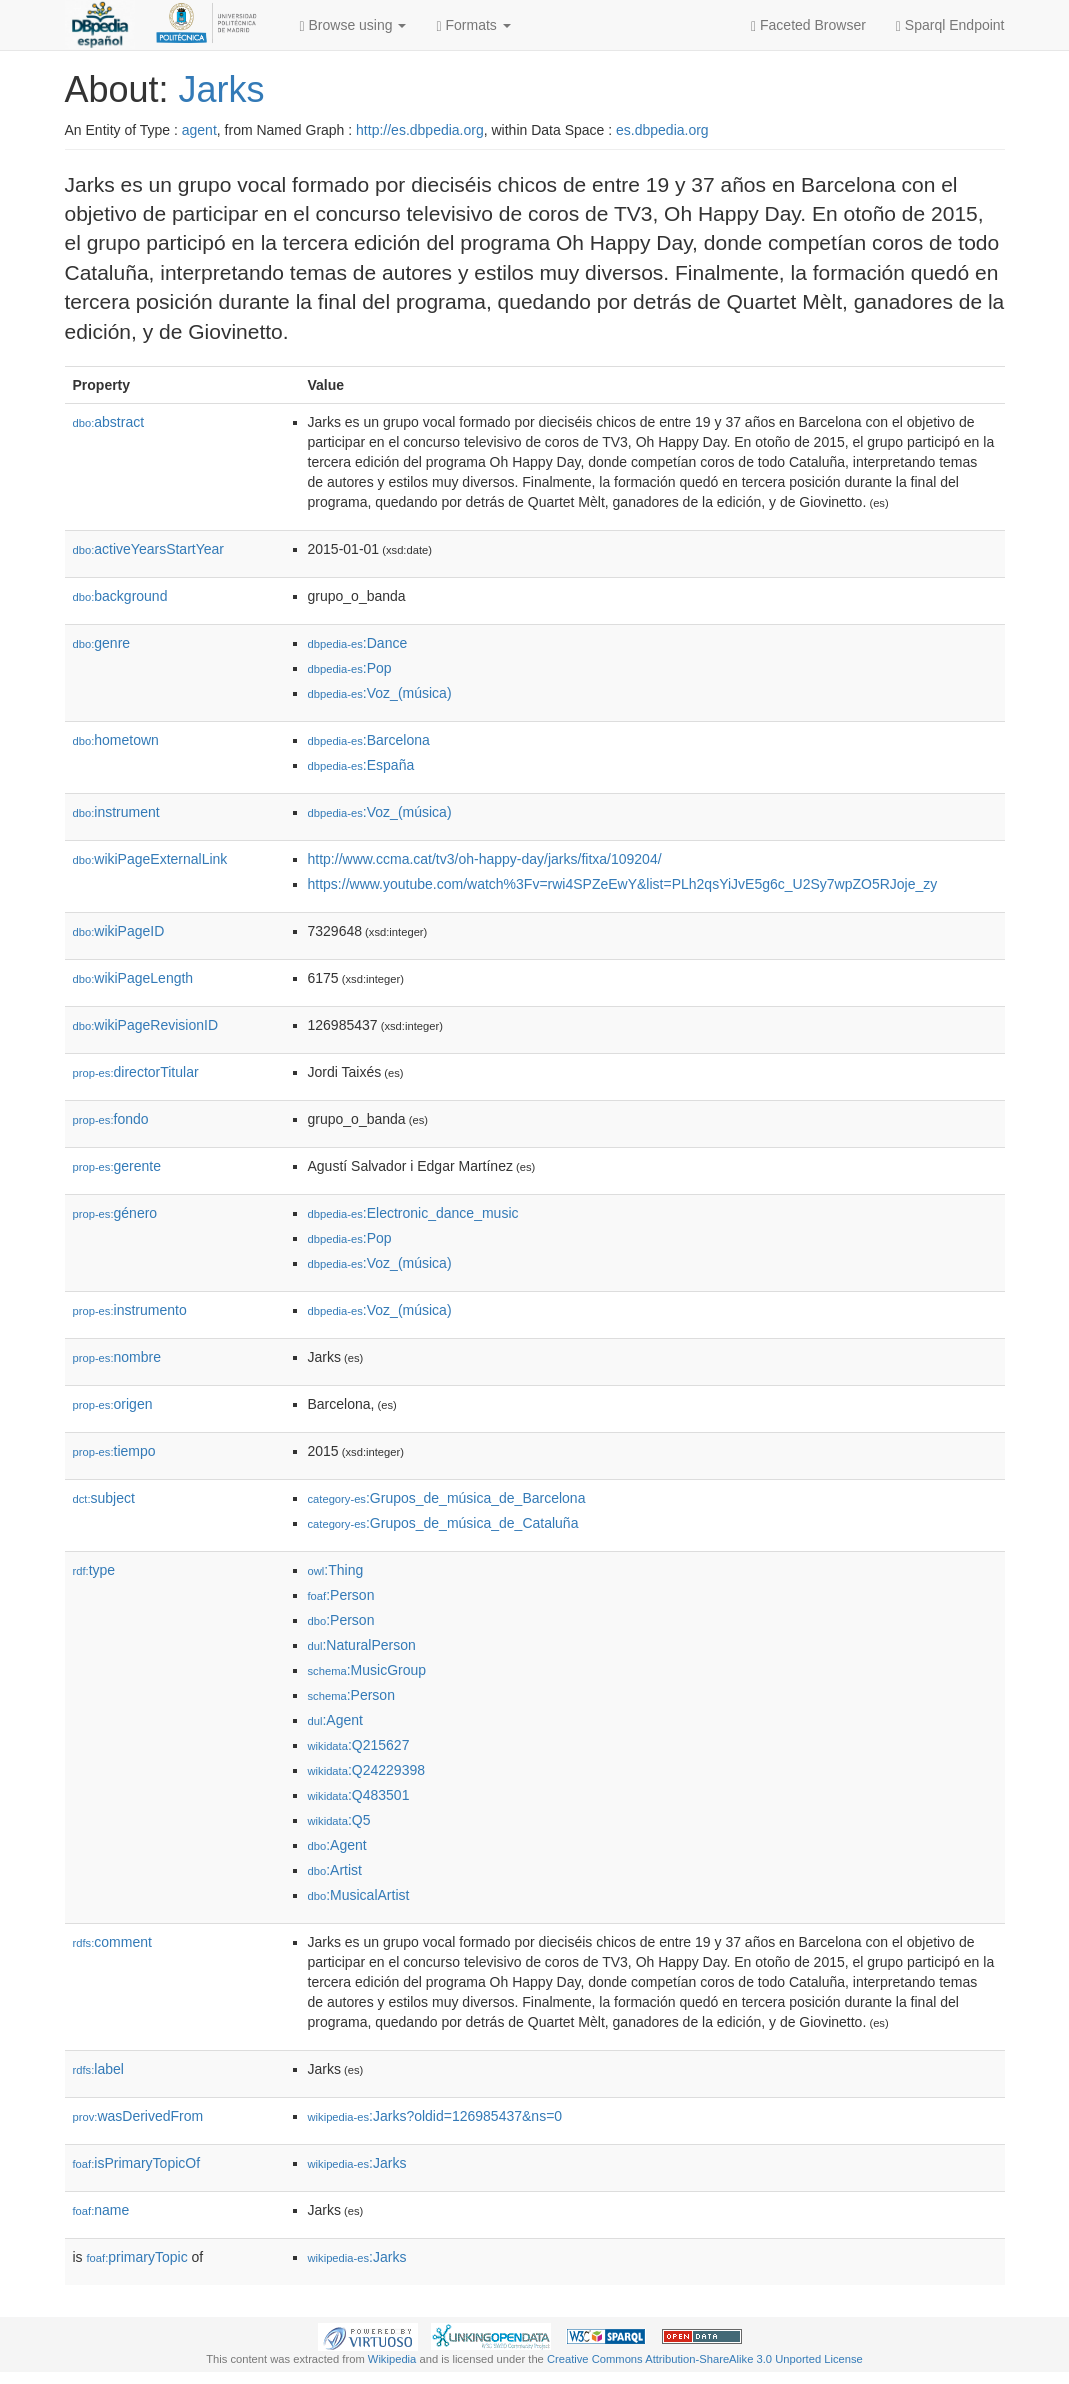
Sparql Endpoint (950, 25)
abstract (109, 422)
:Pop (350, 668)
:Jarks (357, 2163)
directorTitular (136, 1072)
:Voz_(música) (380, 693)
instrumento (130, 1310)
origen (113, 1404)
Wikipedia (392, 2359)
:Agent (335, 1720)
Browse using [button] (353, 25)
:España (361, 765)
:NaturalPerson (362, 1645)
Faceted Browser (808, 25)
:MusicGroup (367, 1670)
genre (102, 643)
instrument (116, 812)
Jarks (222, 89)
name (101, 2210)
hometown (116, 740)
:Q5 (339, 1820)
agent (199, 130)
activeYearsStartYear (149, 549)
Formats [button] (473, 25)
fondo (111, 1119)
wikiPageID (119, 931)
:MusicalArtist (359, 1895)
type (94, 1570)
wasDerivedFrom (138, 2116)
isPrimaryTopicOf (137, 2163)
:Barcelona (369, 740)
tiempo (114, 1451)
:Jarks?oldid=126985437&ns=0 (435, 2116)
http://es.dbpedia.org (420, 130)
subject (104, 1498)
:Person (341, 1595)
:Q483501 (359, 1795)
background (120, 596)
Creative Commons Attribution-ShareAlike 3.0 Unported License (705, 2359)
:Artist (335, 1870)
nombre (117, 1357)
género (115, 1213)
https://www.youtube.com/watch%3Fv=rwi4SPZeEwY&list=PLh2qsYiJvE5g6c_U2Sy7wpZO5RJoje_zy (623, 884)
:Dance (358, 643)
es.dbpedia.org (662, 130)
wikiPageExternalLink (150, 859)
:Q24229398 (367, 1770)
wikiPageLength (133, 978)
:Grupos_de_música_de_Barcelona (447, 1498)
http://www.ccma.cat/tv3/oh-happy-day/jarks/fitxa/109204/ (485, 859)
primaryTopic (137, 2257)
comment (112, 1942)
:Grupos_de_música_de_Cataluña (443, 1523)
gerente (117, 1166)
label (98, 2069)
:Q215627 (359, 1745)
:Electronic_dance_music (413, 1213)
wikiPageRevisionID (146, 1025)
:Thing (336, 1570)
